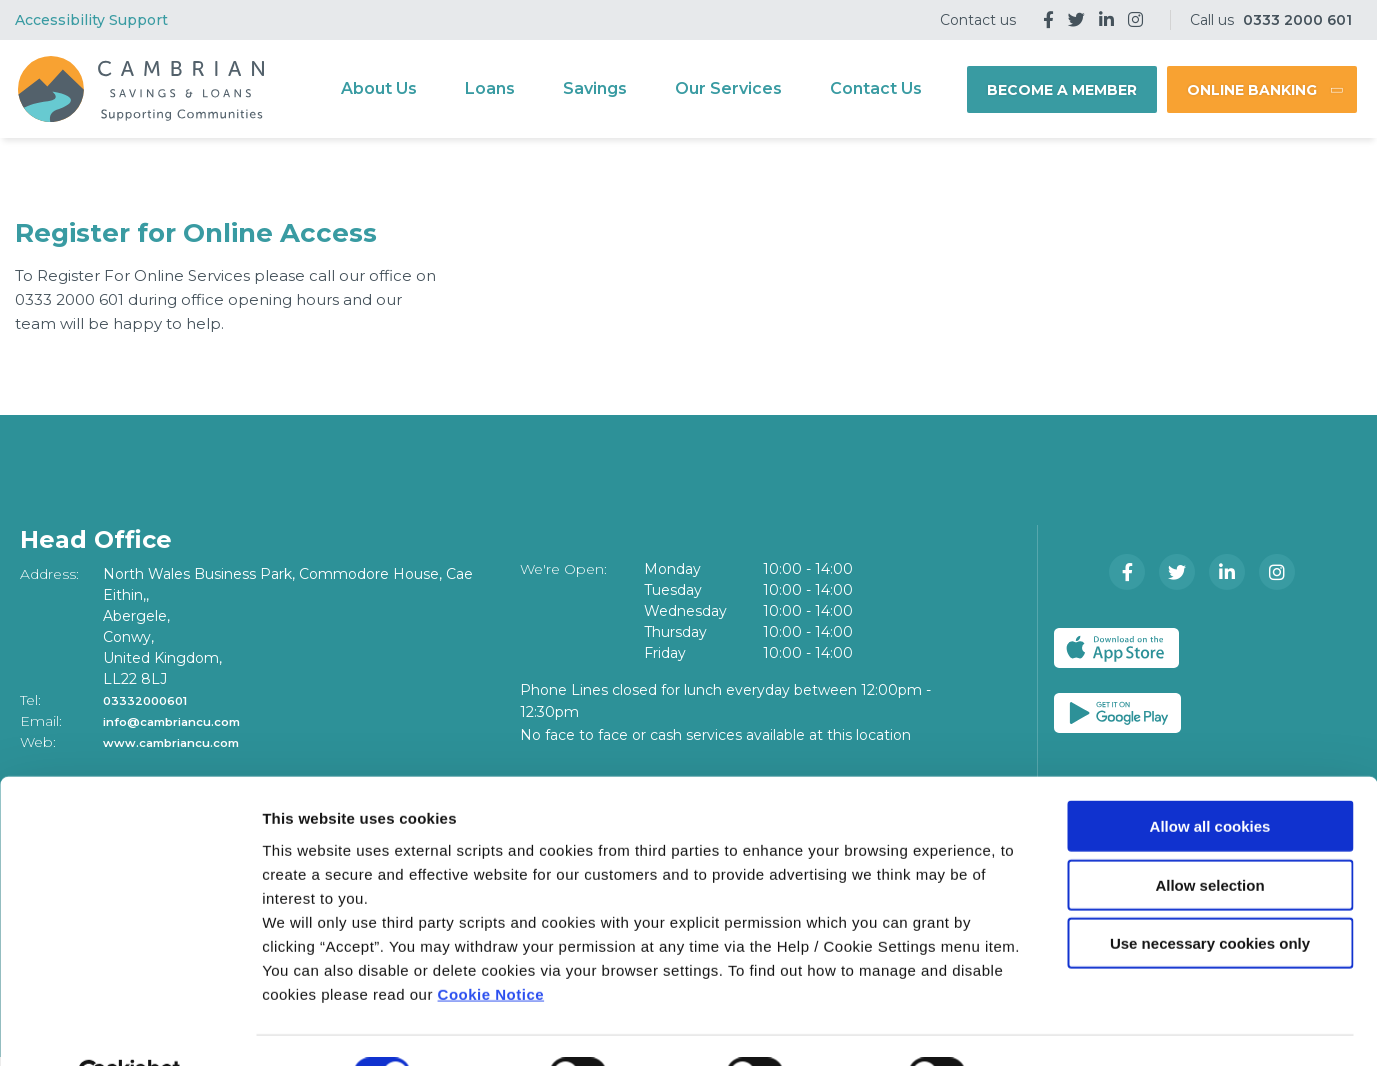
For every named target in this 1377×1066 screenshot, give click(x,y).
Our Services (728, 88)
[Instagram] (1135, 20)
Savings (595, 88)
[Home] (138, 89)
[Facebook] (1048, 20)
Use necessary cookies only (1210, 895)
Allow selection (1209, 837)
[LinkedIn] (1106, 20)
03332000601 (153, 700)
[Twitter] (1076, 20)
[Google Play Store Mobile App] (1286, 648)
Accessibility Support (91, 20)
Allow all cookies (1210, 778)
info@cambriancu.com (188, 721)
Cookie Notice (491, 945)
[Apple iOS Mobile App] (1128, 648)
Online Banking (1252, 90)
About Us (379, 88)
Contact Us (876, 88)
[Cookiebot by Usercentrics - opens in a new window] (129, 1027)
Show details (1049, 1026)
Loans (490, 88)
